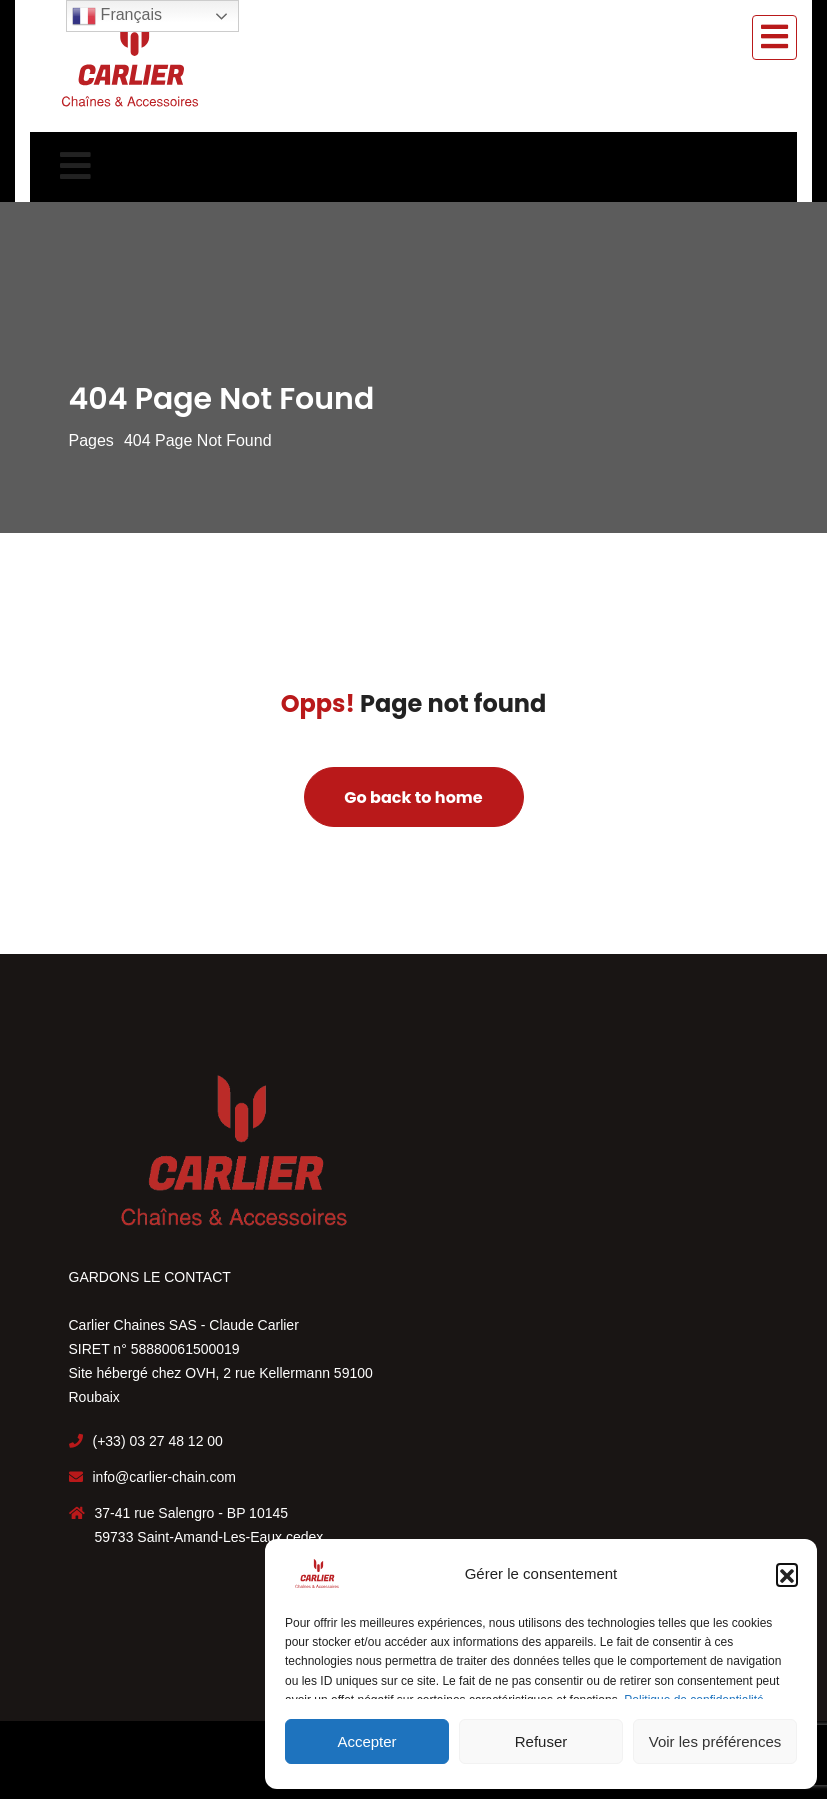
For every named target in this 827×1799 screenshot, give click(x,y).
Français (117, 16)
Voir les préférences (715, 1741)
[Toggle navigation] (774, 37)
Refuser (541, 1741)
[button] (787, 1574)
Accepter (366, 1741)
